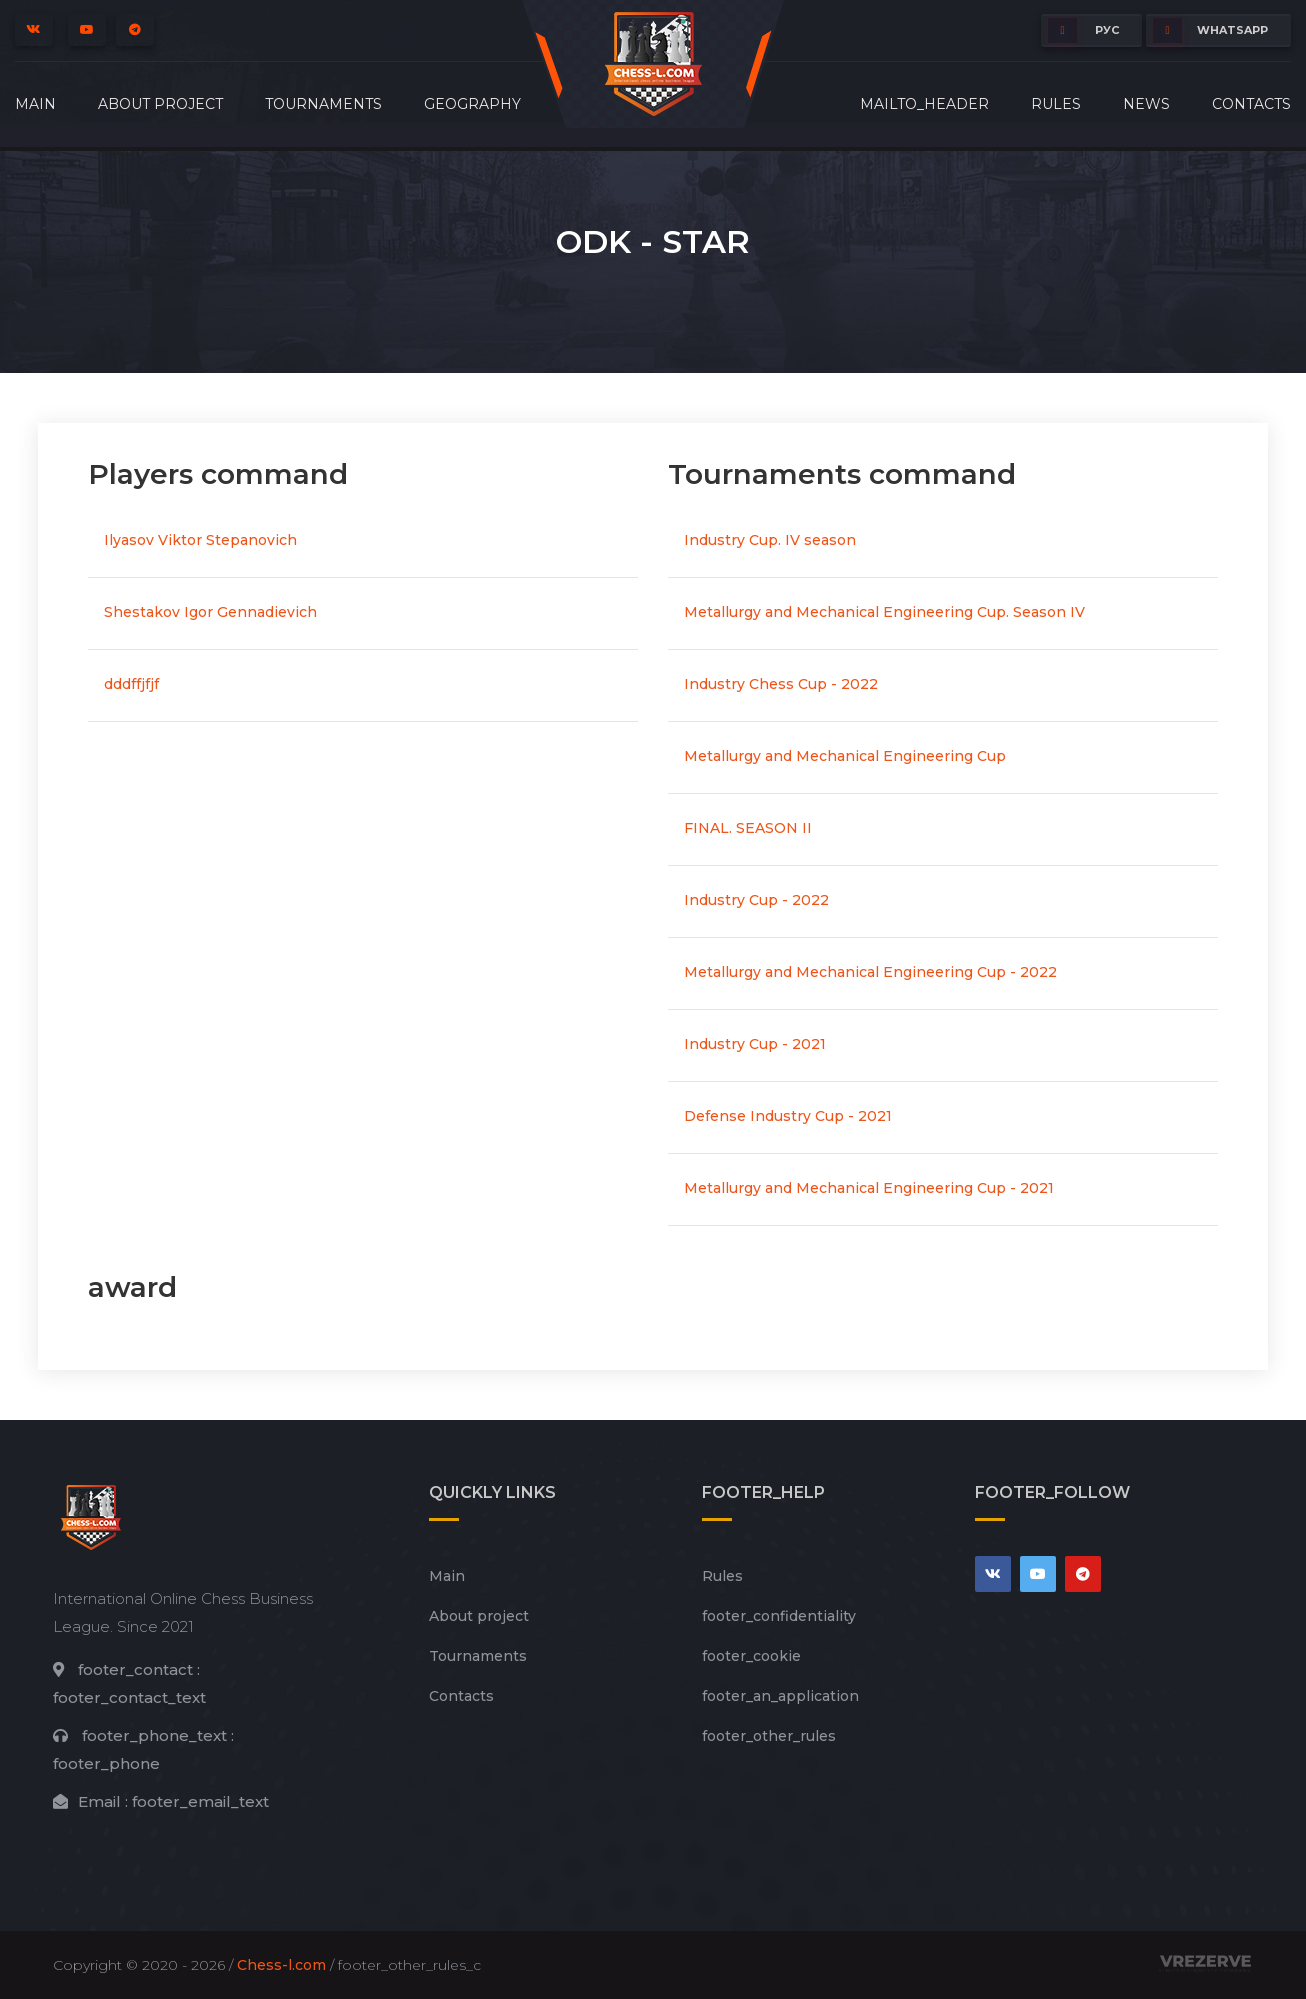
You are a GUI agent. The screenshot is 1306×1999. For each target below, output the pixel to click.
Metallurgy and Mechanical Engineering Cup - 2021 (869, 1188)
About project (160, 104)
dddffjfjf (131, 684)
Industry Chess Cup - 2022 (781, 684)
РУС (1083, 30)
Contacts (1251, 104)
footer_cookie (751, 1656)
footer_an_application (780, 1696)
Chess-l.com (281, 1965)
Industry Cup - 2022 (756, 900)
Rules (1056, 104)
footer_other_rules (769, 1736)
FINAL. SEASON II (748, 828)
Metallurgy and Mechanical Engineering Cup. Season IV (884, 612)
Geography (472, 104)
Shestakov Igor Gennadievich (210, 612)
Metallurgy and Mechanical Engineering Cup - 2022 (870, 972)
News (1146, 104)
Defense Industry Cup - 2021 (788, 1116)
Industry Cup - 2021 (755, 1044)
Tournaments (323, 104)
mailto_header (924, 104)
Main (35, 104)
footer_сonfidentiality (779, 1616)
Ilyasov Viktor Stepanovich (200, 540)
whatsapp (1210, 30)
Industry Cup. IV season (770, 540)
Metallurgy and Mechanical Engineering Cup (845, 756)
